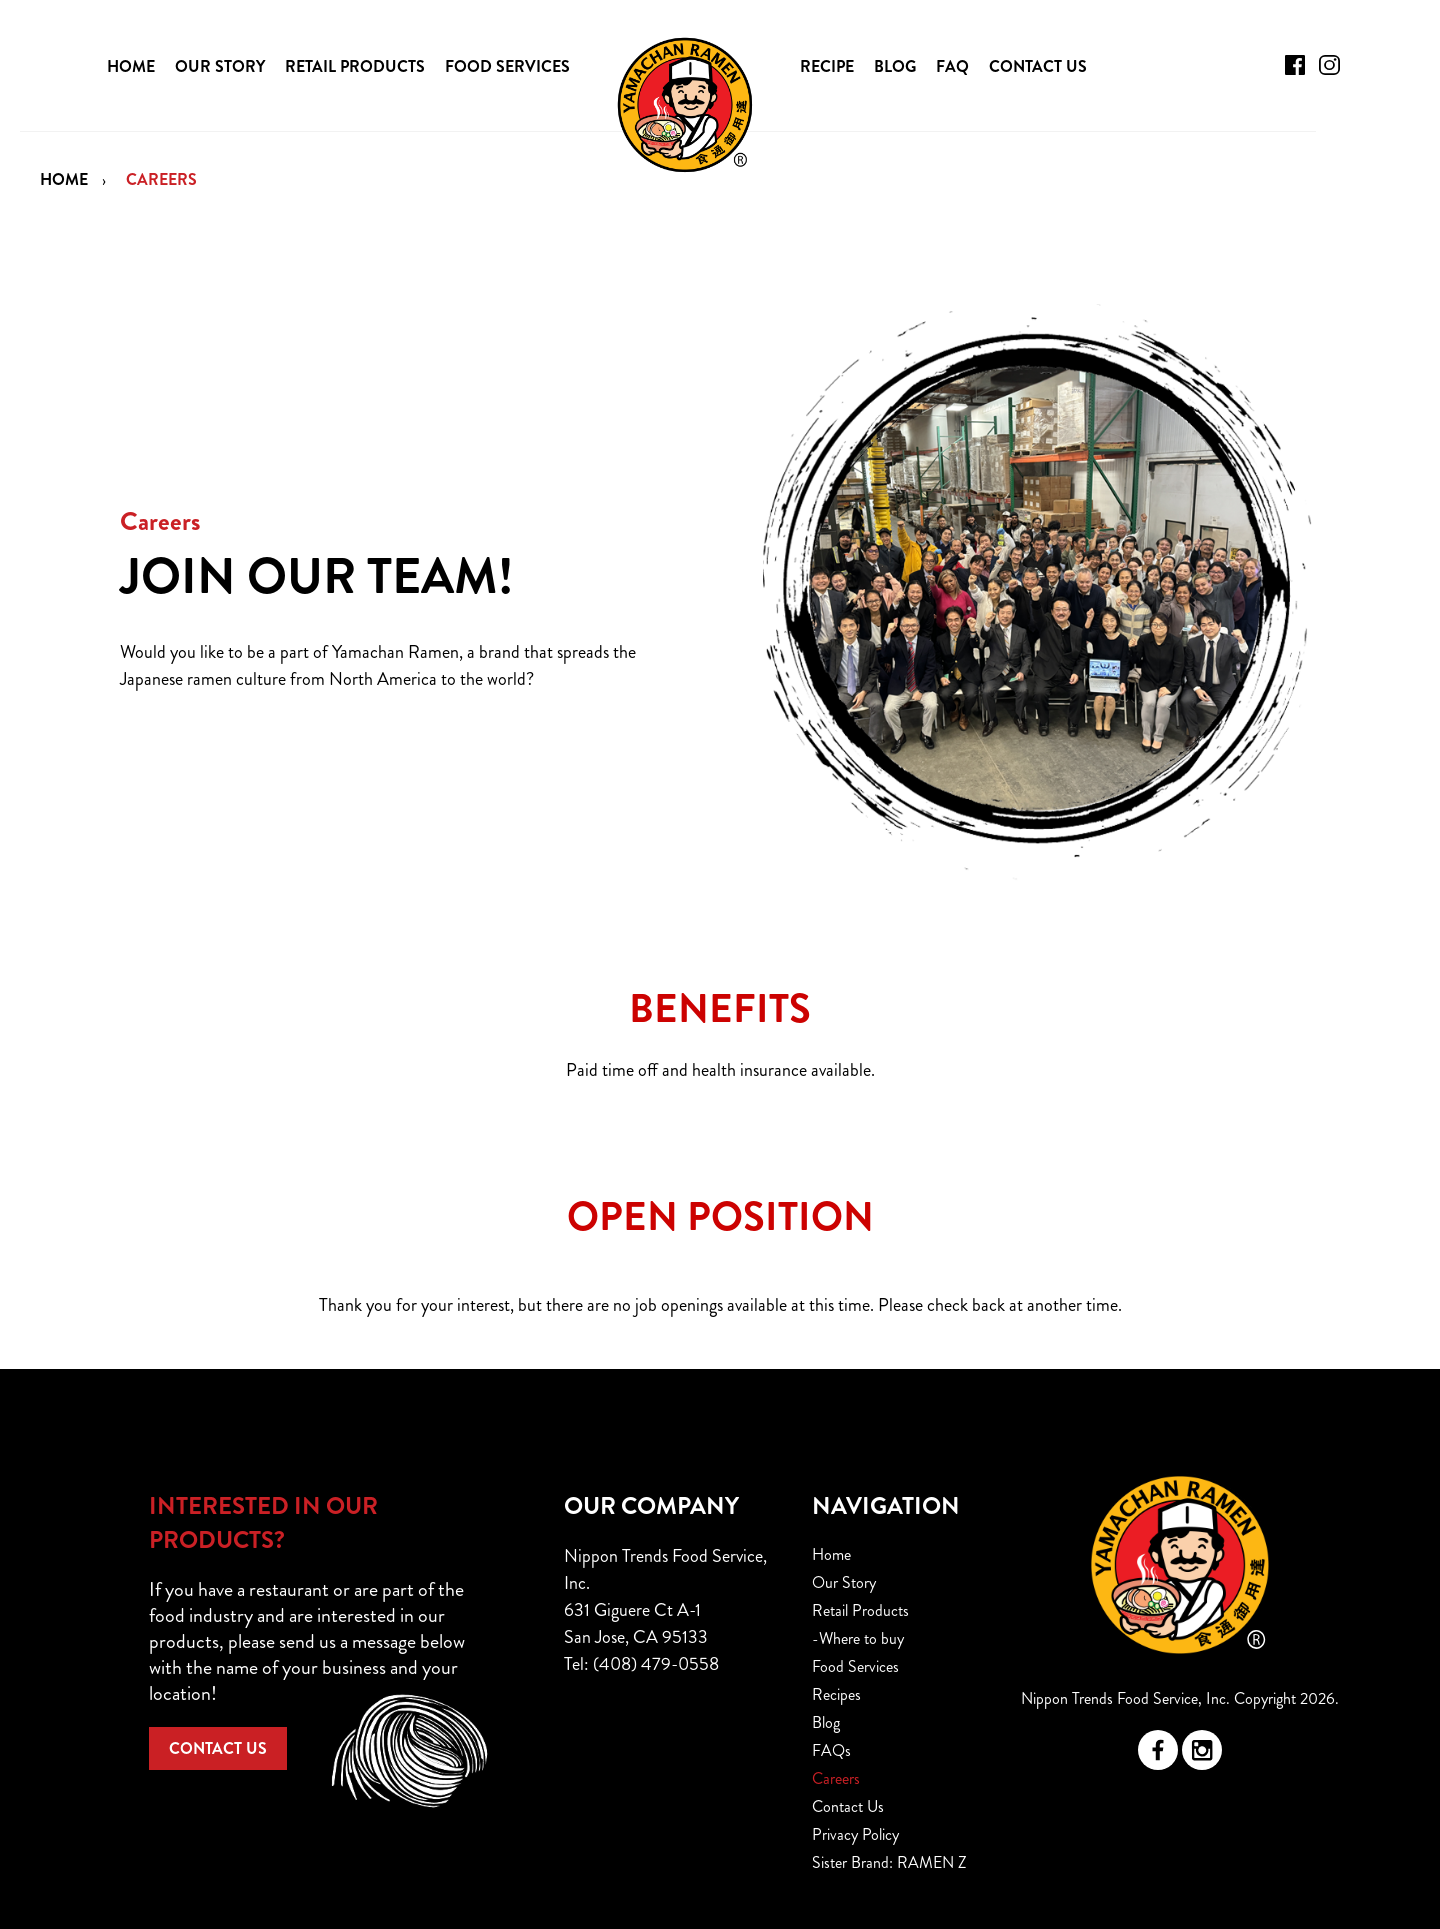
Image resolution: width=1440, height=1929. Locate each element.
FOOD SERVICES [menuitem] (507, 66)
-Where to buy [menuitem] (858, 1638)
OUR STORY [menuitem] (220, 66)
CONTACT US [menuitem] (1038, 66)
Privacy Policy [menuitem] (855, 1834)
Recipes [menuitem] (836, 1694)
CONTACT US (218, 1748)
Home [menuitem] (831, 1554)
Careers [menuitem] (836, 1778)
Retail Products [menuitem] (860, 1610)
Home (64, 179)
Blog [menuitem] (826, 1722)
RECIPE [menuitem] (827, 66)
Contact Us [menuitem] (848, 1806)
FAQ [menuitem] (952, 66)
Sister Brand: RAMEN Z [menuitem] (889, 1862)
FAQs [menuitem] (831, 1750)
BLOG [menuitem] (895, 66)
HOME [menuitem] (131, 66)
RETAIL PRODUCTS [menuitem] (355, 66)
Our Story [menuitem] (844, 1582)
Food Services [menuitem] (855, 1666)
